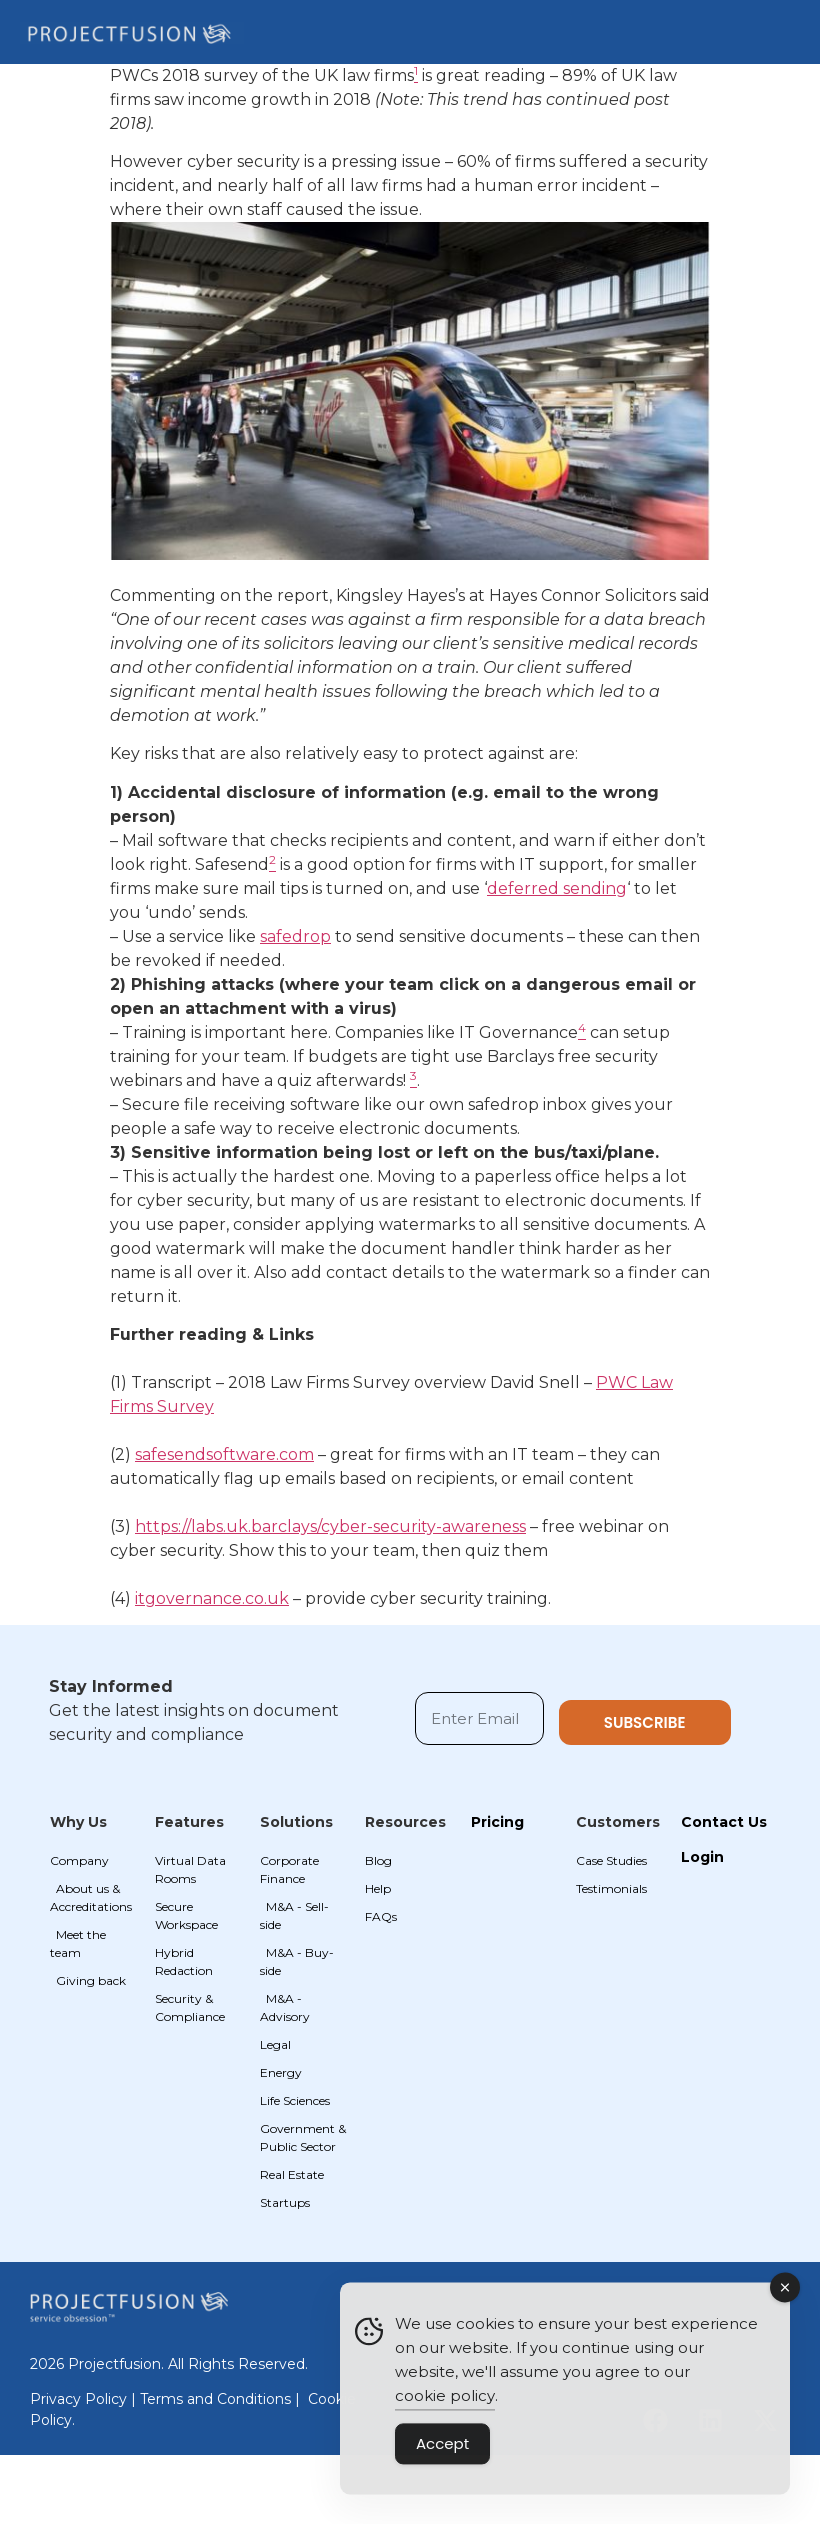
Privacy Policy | (85, 2399)
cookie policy (445, 2404)
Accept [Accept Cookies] (442, 2452)
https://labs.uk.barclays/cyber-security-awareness (330, 1526)
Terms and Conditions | (222, 2399)
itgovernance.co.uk (212, 1598)
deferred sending (557, 888)
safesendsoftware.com (224, 1454)
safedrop (295, 936)
